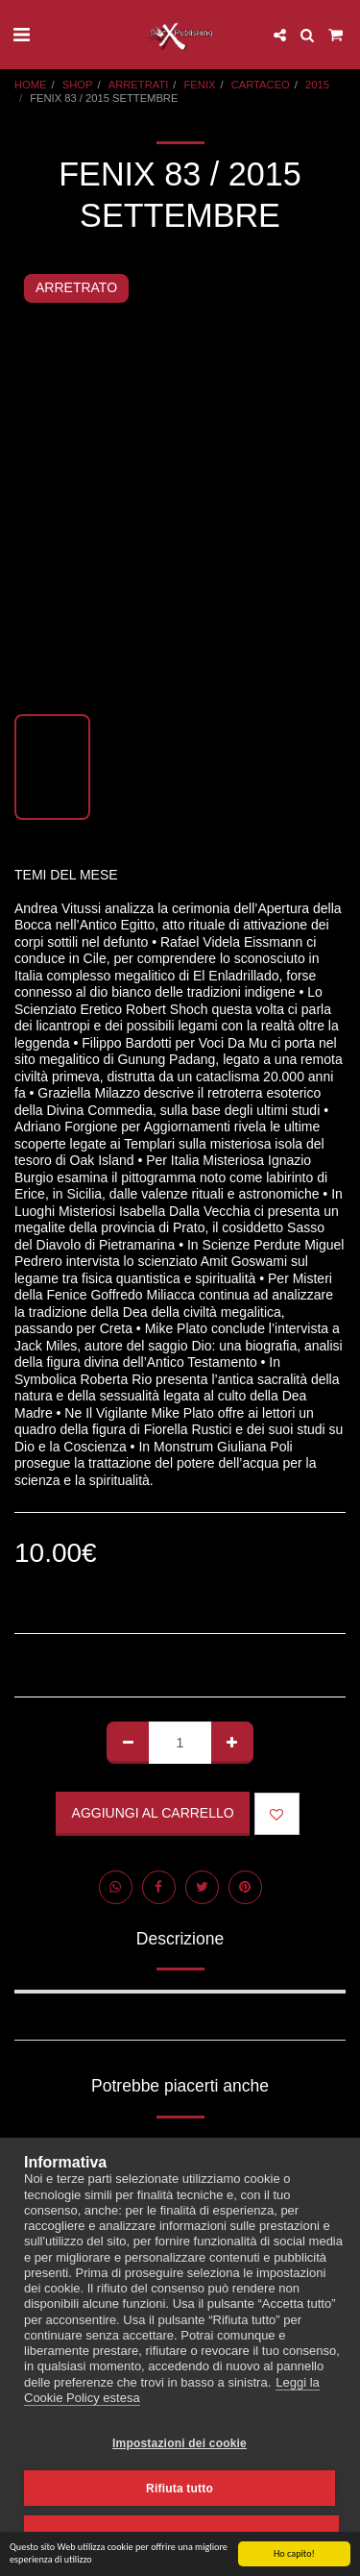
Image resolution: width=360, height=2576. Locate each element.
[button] (21, 34)
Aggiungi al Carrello (153, 1813)
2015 (317, 84)
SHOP (77, 84)
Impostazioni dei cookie (179, 2443)
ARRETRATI (138, 84)
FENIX (200, 84)
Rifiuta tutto (179, 2488)
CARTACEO (260, 84)
